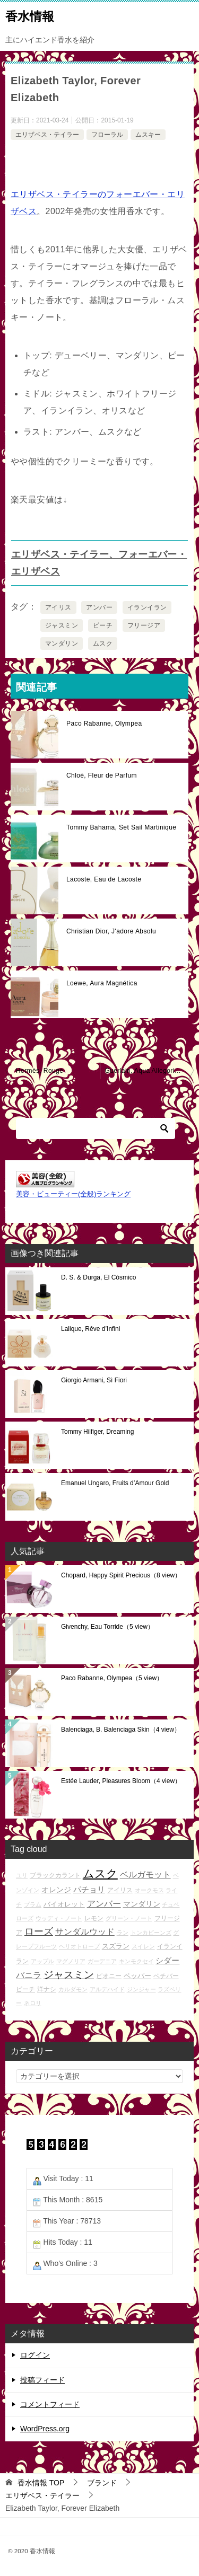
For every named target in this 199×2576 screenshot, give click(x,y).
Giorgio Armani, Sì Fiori (94, 1380)
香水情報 (29, 15)
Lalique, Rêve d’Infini (90, 1329)
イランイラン (147, 607)
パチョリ (89, 1889)
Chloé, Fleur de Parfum (101, 775)
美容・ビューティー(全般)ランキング (73, 1194)
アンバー (99, 607)
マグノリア (70, 1961)
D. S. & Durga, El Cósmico (98, 1277)
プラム (32, 1904)
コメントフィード (50, 2404)
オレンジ (56, 1889)
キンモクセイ (136, 1961)
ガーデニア (102, 1961)
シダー (167, 1960)
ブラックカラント (55, 1875)
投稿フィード (42, 2380)
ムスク (103, 643)
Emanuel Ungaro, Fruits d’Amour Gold (115, 1483)
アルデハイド (107, 1989)
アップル (42, 1961)
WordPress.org (45, 2428)
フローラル (107, 134)
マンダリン (61, 643)
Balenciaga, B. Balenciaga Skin (120, 1729)
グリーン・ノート (129, 1918)
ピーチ (103, 625)
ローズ (38, 1931)
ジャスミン (61, 625)
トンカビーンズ (151, 1932)
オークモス (149, 1890)
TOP (41, 2482)
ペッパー (137, 1976)
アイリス (58, 607)
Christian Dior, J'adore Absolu (111, 931)
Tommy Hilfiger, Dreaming (97, 1431)
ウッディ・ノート (59, 1918)
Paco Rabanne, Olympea (104, 723)
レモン (93, 1918)
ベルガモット (145, 1874)
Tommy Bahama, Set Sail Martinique (121, 827)
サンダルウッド (85, 1931)
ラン (122, 1932)
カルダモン (73, 1989)
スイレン (143, 1946)
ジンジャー (141, 1989)
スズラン (115, 1946)
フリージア (143, 625)
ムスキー (148, 134)
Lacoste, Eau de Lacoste (103, 879)
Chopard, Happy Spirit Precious (121, 1575)
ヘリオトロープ (79, 1946)
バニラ (28, 1975)
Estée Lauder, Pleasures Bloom (121, 1781)
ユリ (22, 1875)
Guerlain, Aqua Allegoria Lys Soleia (149, 1070)
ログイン (35, 2355)
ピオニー (109, 1975)
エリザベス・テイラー (47, 134)
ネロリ (32, 2003)
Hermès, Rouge (39, 1070)
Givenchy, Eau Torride (107, 1626)
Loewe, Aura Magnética (101, 983)
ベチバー (166, 1975)
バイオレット (64, 1904)
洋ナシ (46, 1989)
